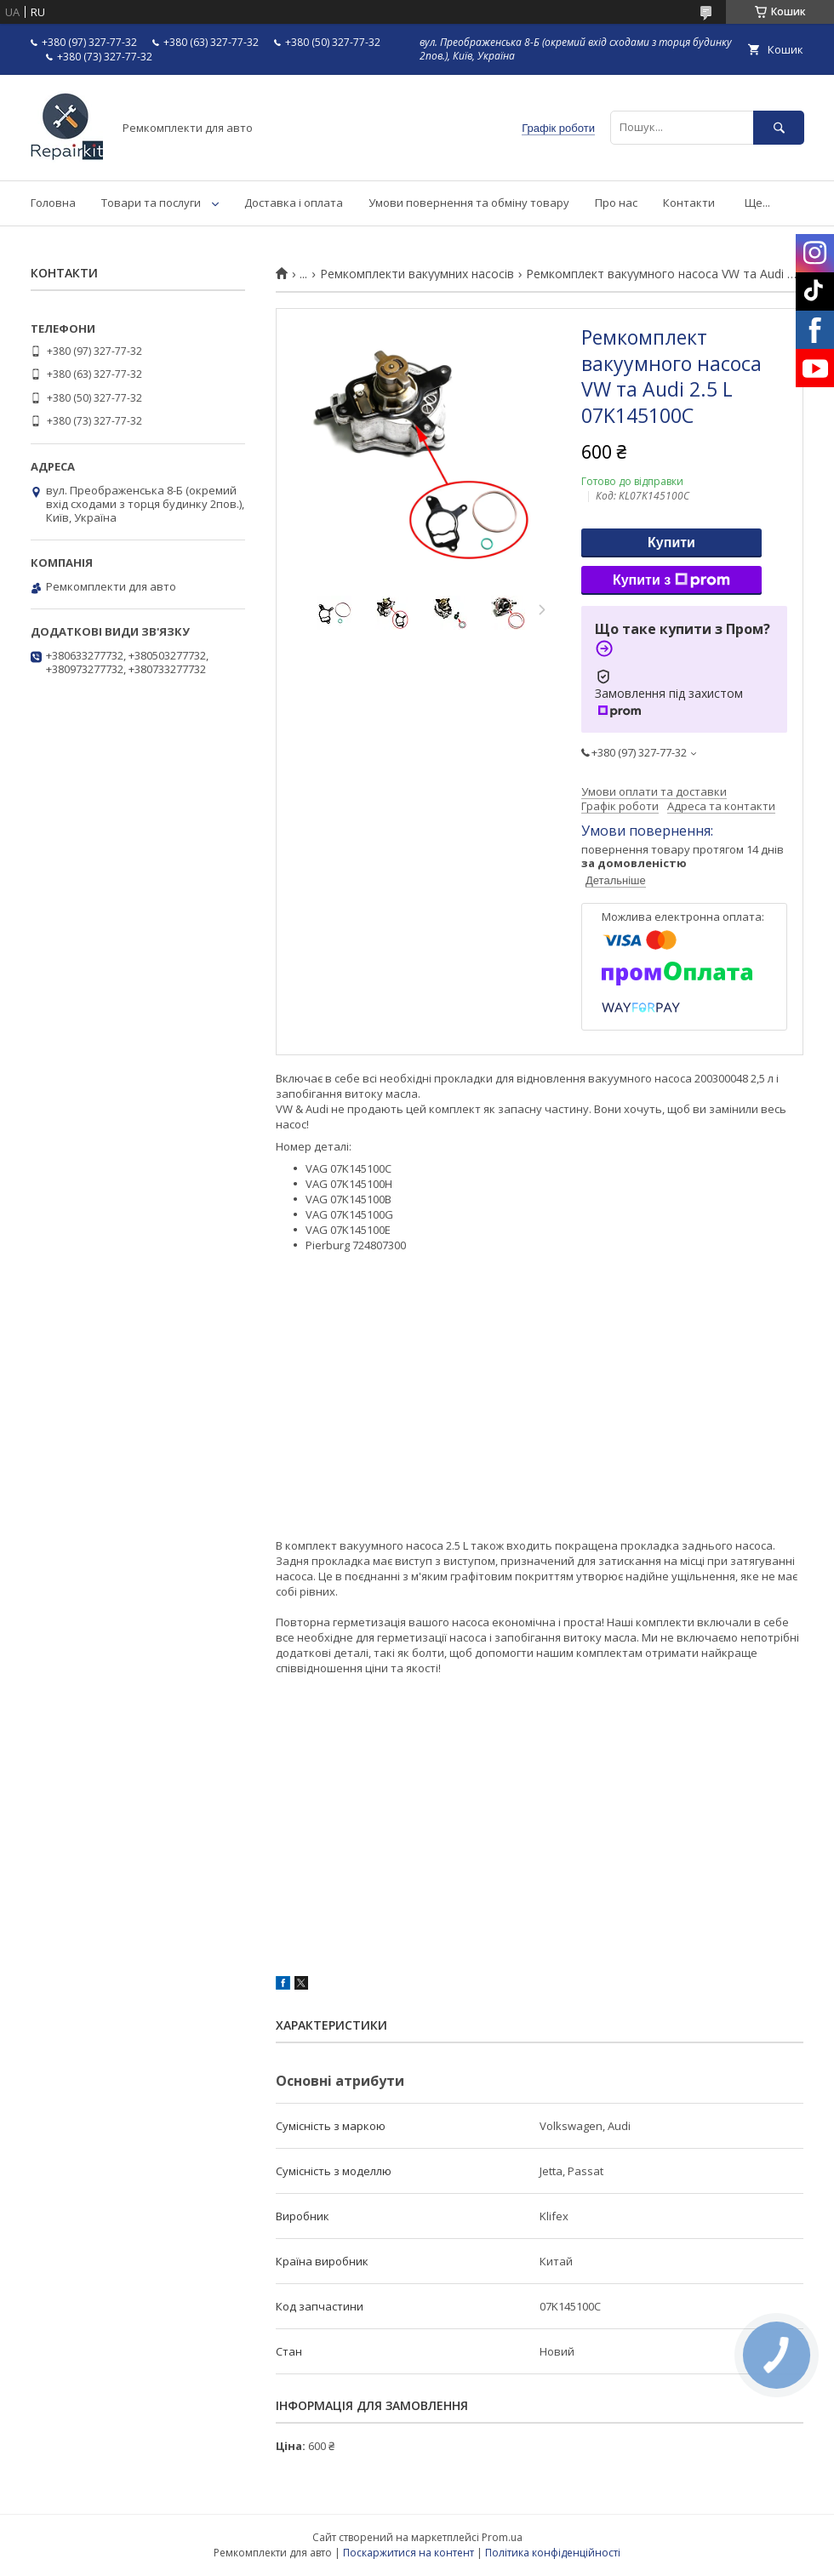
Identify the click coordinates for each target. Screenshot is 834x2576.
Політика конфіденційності (552, 2552)
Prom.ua (502, 2537)
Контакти (689, 202)
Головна (53, 202)
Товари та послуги (151, 202)
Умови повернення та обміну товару (468, 202)
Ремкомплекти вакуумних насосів (417, 274)
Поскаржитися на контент (408, 2552)
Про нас (616, 202)
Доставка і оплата (293, 202)
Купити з (671, 580)
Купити (671, 542)
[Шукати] (778, 127)
